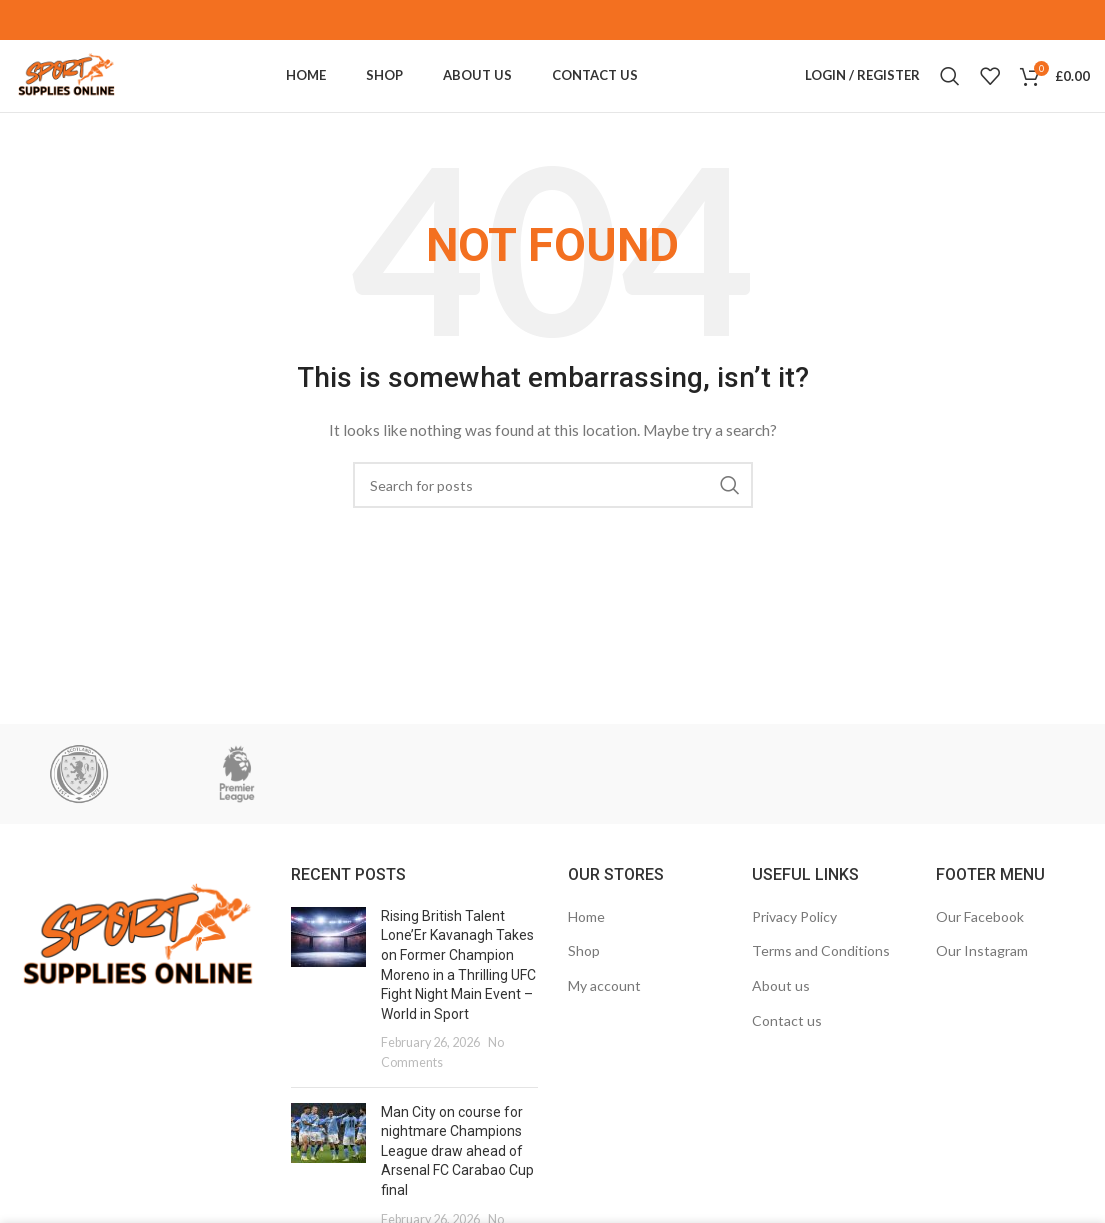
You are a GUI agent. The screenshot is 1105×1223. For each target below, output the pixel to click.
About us (781, 1033)
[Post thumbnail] (328, 1037)
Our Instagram (982, 998)
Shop (584, 998)
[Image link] (138, 984)
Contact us (787, 1068)
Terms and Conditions (821, 998)
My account (604, 1033)
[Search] (950, 100)
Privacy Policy (794, 964)
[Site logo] (106, 98)
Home (586, 964)
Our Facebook (980, 964)
